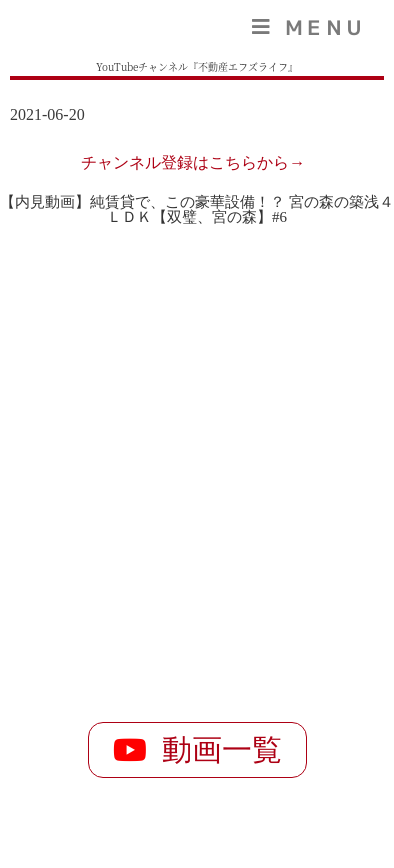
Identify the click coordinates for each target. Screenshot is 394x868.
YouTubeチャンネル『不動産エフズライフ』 (197, 66)
